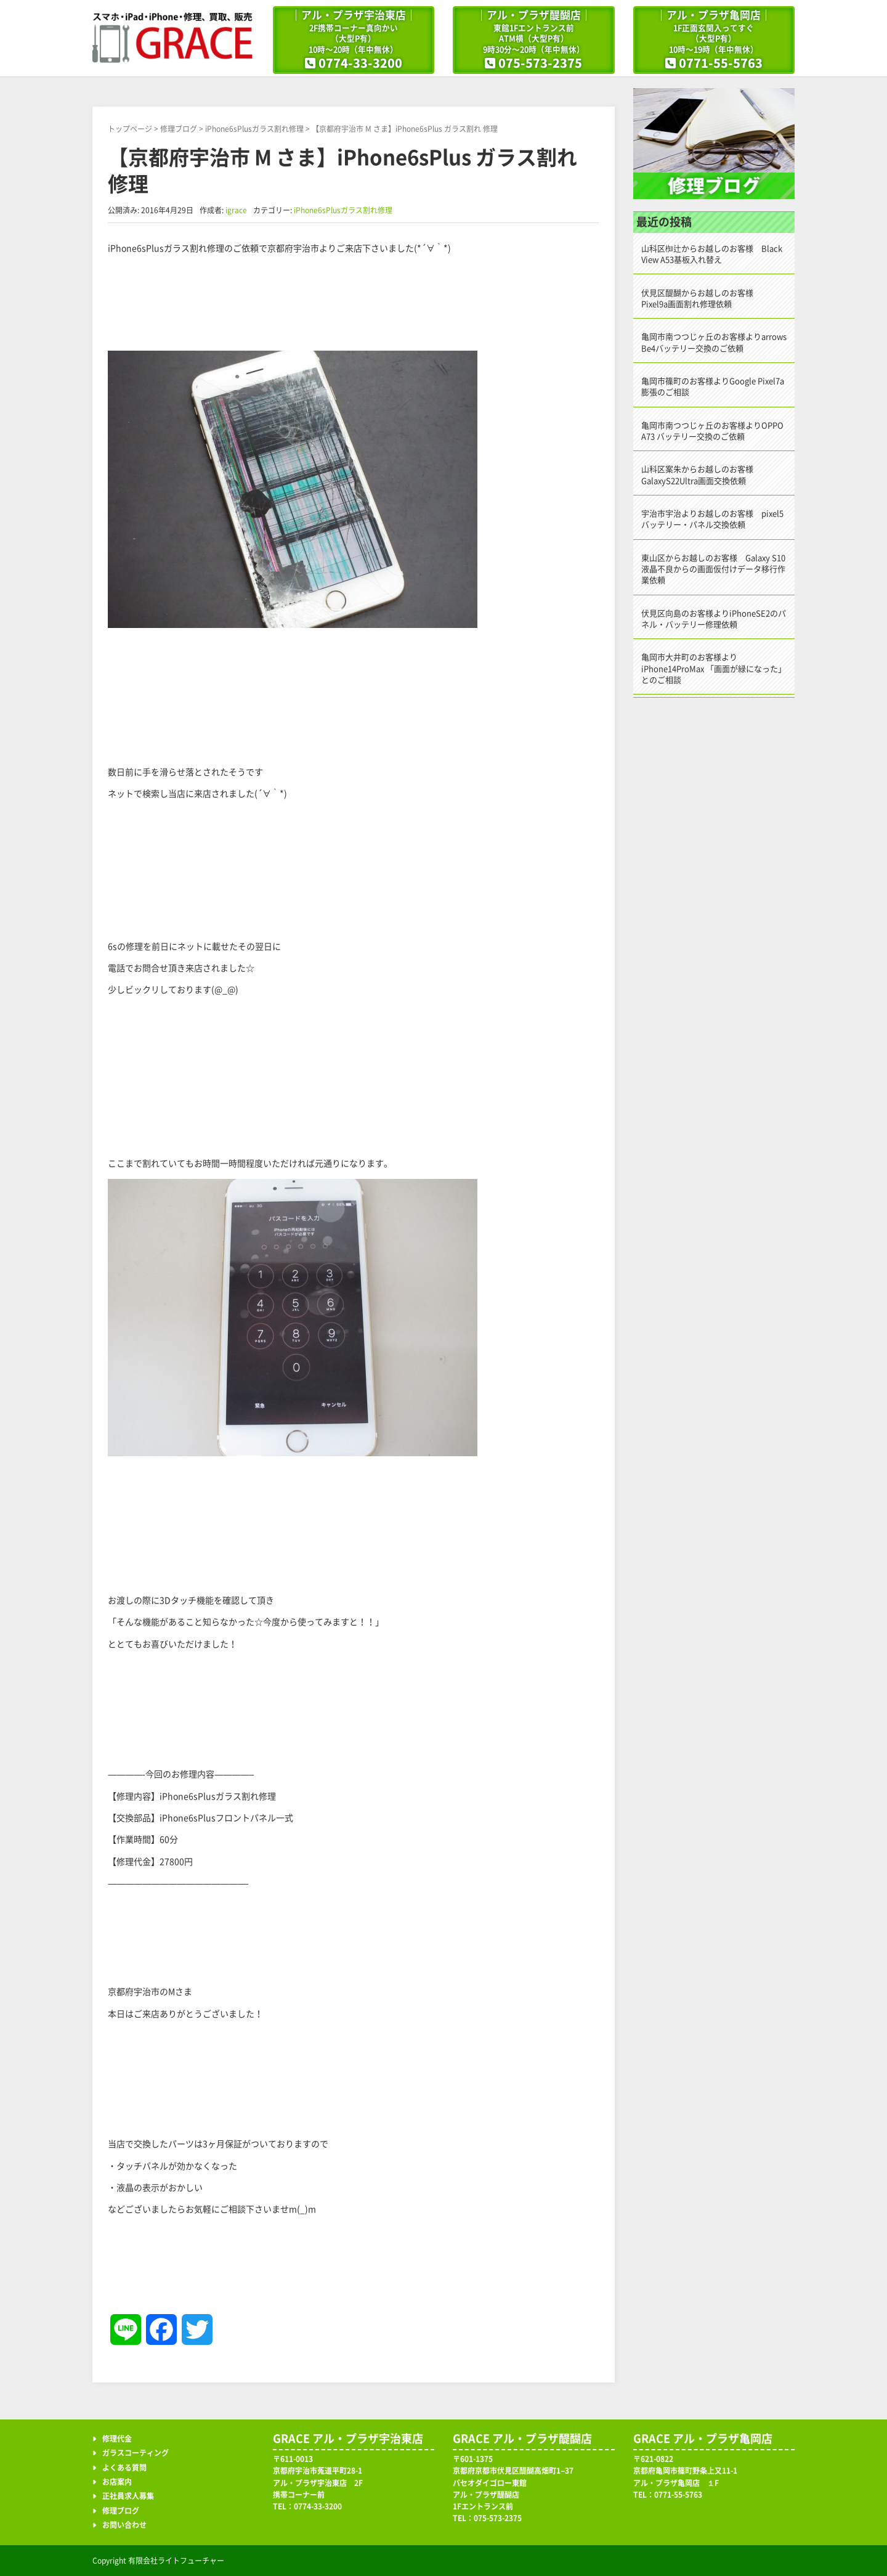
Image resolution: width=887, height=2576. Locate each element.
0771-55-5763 (721, 63)
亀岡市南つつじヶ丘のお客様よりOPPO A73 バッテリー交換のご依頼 (712, 431)
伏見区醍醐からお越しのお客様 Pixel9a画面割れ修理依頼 (701, 298)
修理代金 (117, 2438)
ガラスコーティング (135, 2452)
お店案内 (117, 2481)
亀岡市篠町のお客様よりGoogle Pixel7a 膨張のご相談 (712, 386)
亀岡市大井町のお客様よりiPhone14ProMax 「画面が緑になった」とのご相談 (713, 668)
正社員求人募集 (128, 2496)
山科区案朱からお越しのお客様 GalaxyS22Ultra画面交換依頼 (701, 474)
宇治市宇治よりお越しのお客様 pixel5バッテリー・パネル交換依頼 (712, 519)
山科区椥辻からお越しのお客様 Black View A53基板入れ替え (711, 254)
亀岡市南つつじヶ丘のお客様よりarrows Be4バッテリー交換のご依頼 (714, 342)
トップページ (130, 128)
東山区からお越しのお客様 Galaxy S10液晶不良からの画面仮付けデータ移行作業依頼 (713, 569)
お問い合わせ (124, 2525)
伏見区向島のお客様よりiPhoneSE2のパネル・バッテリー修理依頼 (713, 619)
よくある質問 (124, 2467)
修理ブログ (178, 128)
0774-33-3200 (360, 63)
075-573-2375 (540, 63)
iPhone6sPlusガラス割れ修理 (254, 128)
